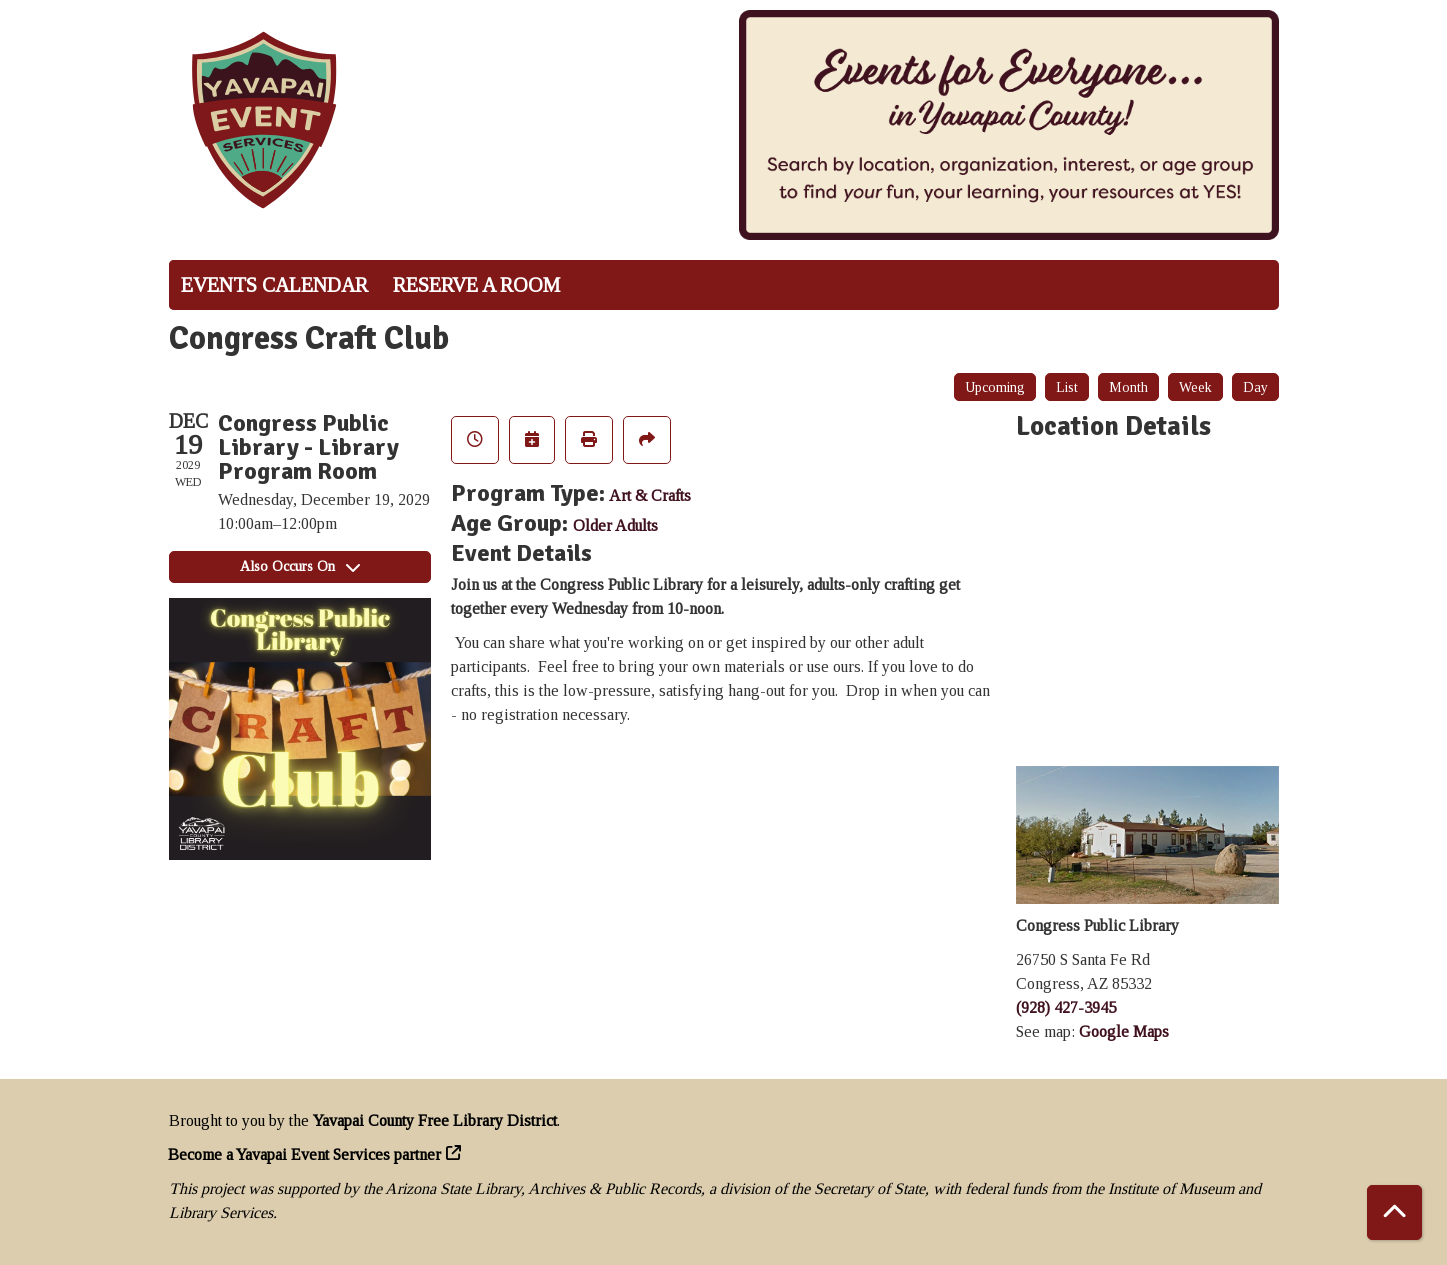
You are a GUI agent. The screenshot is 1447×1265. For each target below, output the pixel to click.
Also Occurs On (300, 566)
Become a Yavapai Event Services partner (305, 1154)
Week (1195, 387)
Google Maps (1124, 1031)
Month (1128, 387)
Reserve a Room (476, 285)
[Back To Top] (1394, 1212)
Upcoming (995, 387)
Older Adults (615, 525)
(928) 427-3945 (1066, 1007)
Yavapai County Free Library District (435, 1120)
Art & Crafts (650, 495)
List (1067, 387)
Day (1255, 387)
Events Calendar (274, 285)
